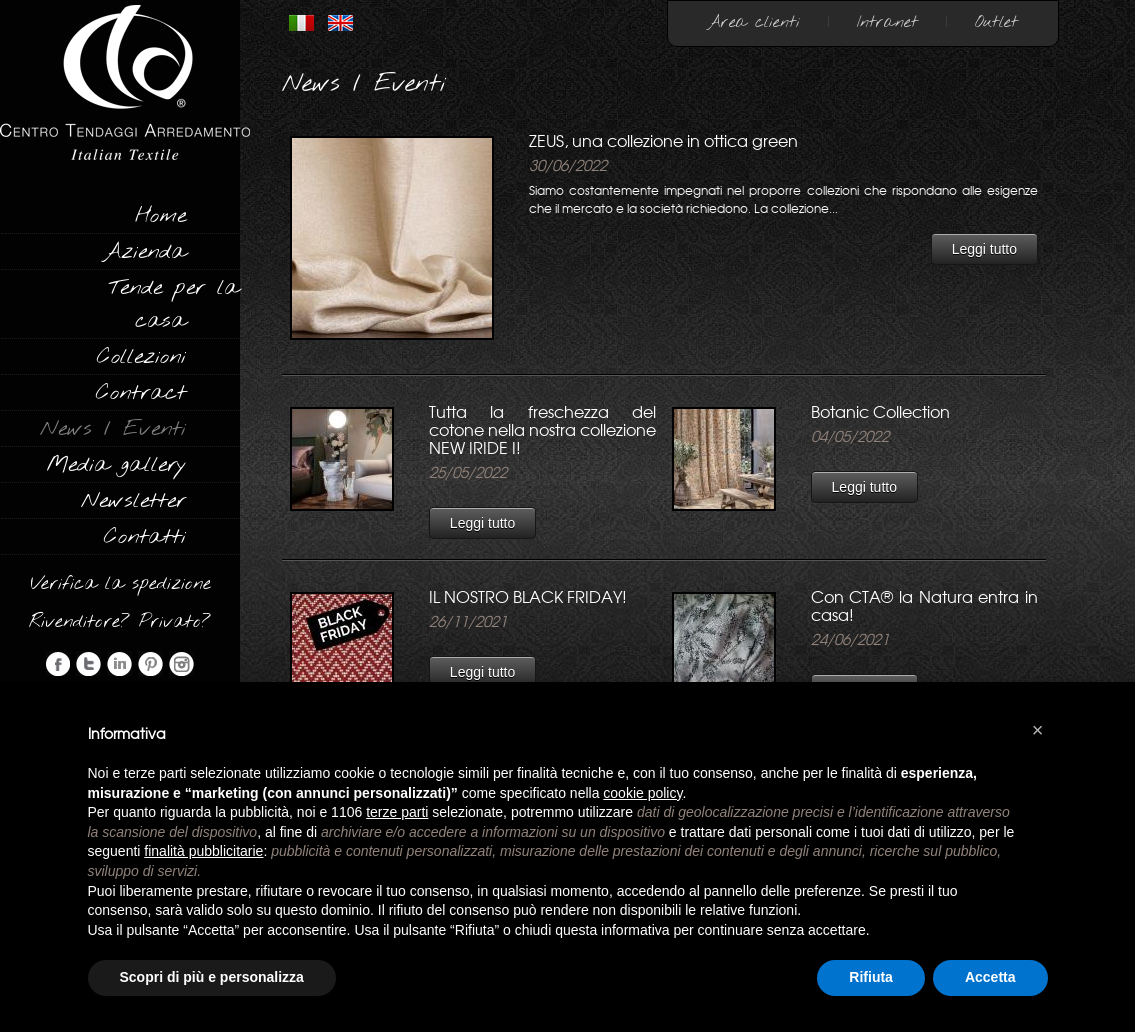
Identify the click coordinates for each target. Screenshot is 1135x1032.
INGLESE (340, 23)
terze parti (397, 812)
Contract (141, 393)
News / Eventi (113, 429)
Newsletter (133, 501)
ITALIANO (301, 23)
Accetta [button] (990, 977)
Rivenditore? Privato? (120, 622)
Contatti (145, 537)
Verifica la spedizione (120, 584)
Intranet (887, 22)
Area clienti (754, 22)
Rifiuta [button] (871, 977)
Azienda (144, 252)
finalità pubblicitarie (203, 851)
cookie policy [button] (642, 793)
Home (160, 216)
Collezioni (141, 357)
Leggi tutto (984, 249)
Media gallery (116, 465)
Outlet (996, 22)
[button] (1038, 730)
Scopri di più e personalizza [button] (212, 977)
